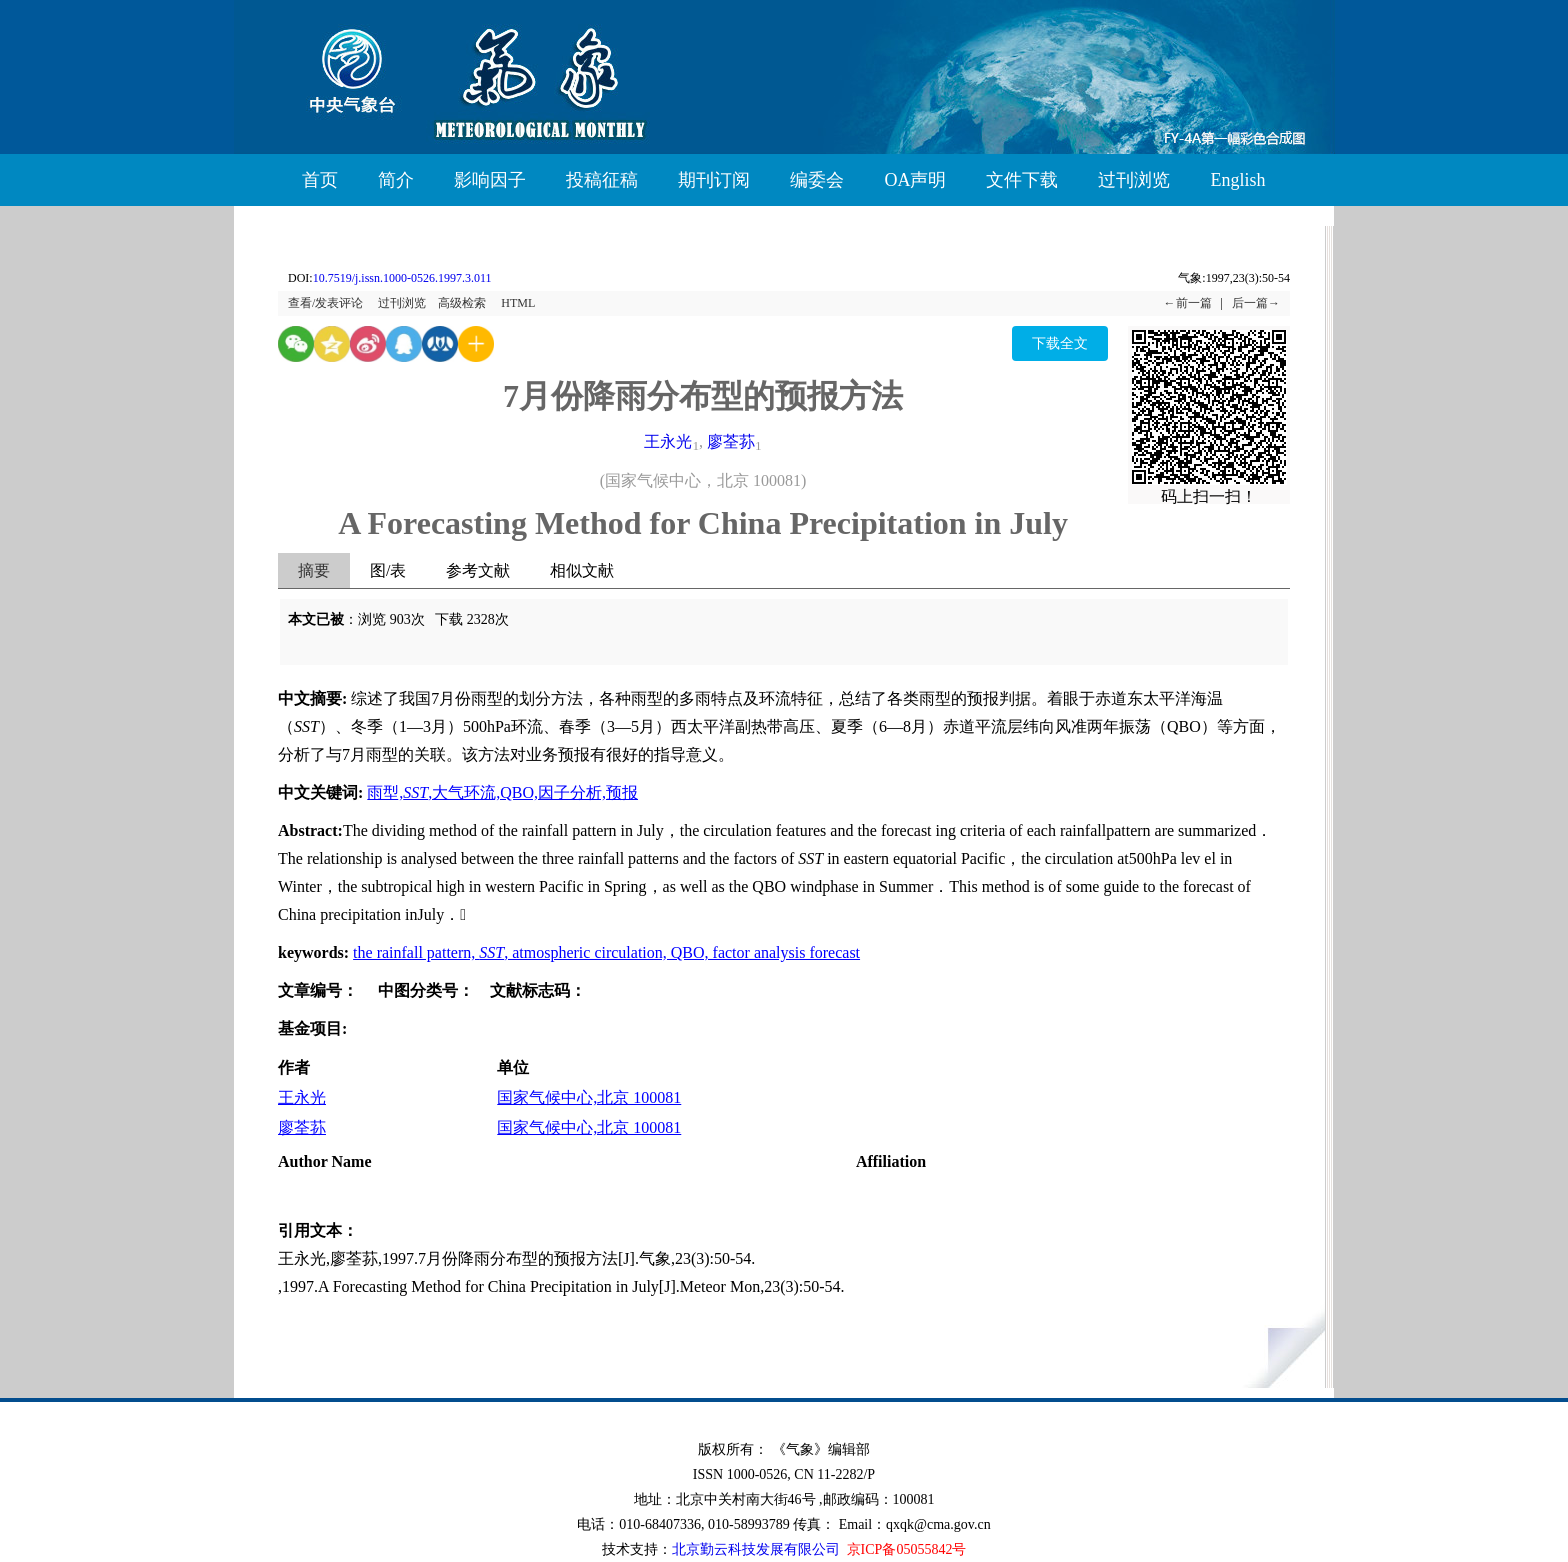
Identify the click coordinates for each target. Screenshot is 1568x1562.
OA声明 (915, 180)
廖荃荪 (731, 441)
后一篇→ (1256, 303)
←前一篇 (1188, 303)
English (1237, 180)
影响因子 (490, 180)
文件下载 (1022, 180)
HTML (518, 303)
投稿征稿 (602, 180)
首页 (320, 180)
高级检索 (462, 303)
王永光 (668, 441)
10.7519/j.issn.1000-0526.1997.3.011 (402, 278)
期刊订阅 (714, 180)
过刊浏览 (1134, 180)
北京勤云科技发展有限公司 (756, 1549)
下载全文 (1060, 343)
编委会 (817, 180)
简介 (396, 180)
